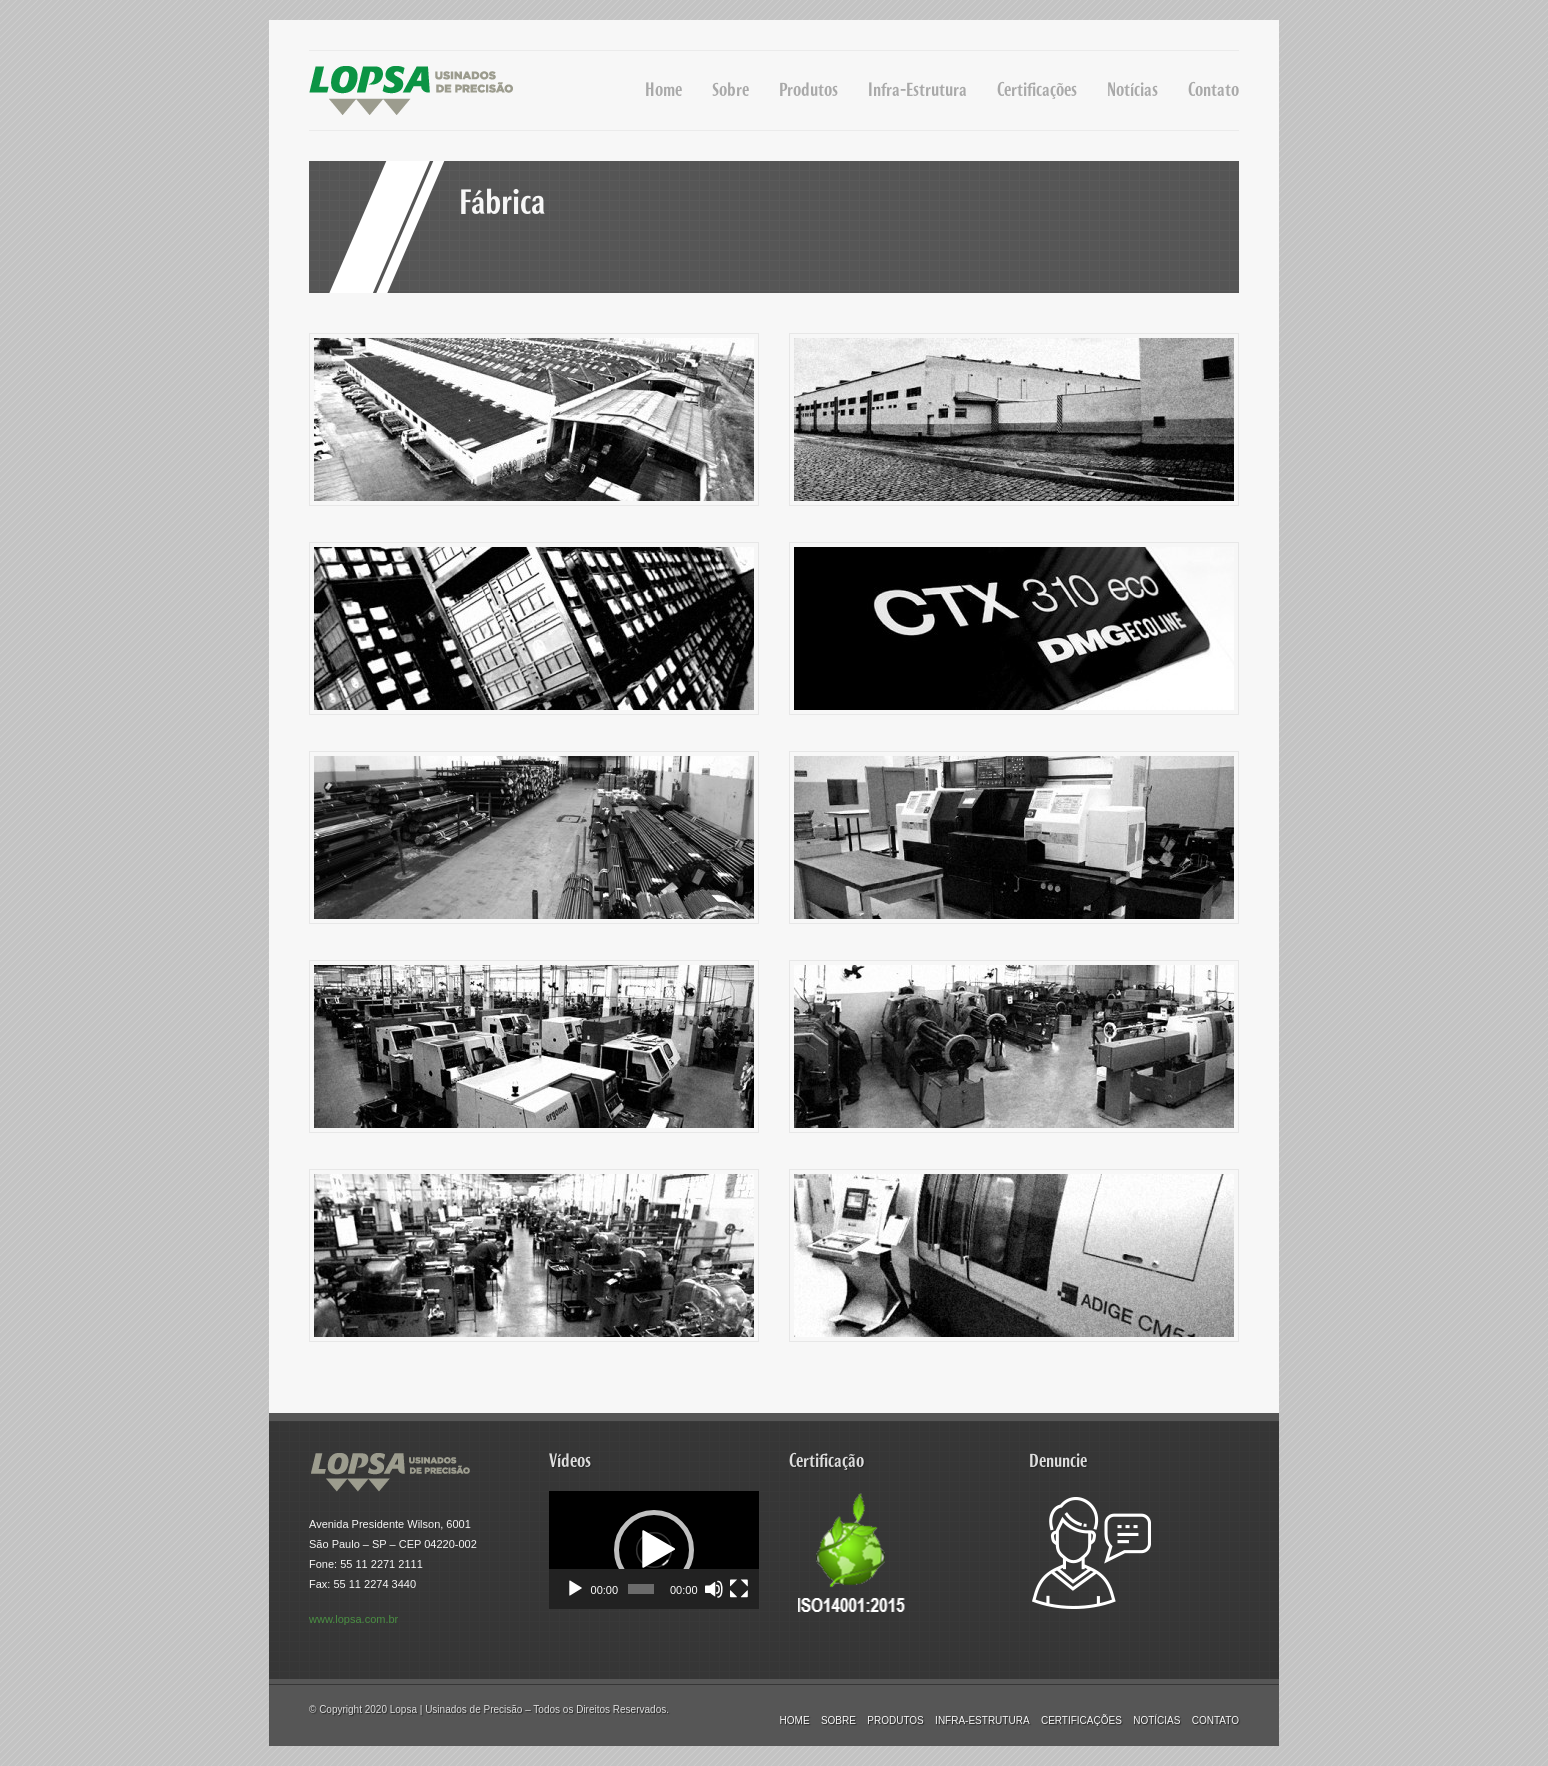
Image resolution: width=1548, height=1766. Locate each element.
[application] (654, 1550)
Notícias (1132, 89)
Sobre (730, 89)
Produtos (808, 89)
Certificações (1037, 89)
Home (663, 89)
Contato (1213, 89)
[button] (654, 1550)
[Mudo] (714, 1589)
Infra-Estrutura (917, 89)
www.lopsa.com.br (353, 1619)
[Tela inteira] (739, 1589)
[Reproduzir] (575, 1589)
